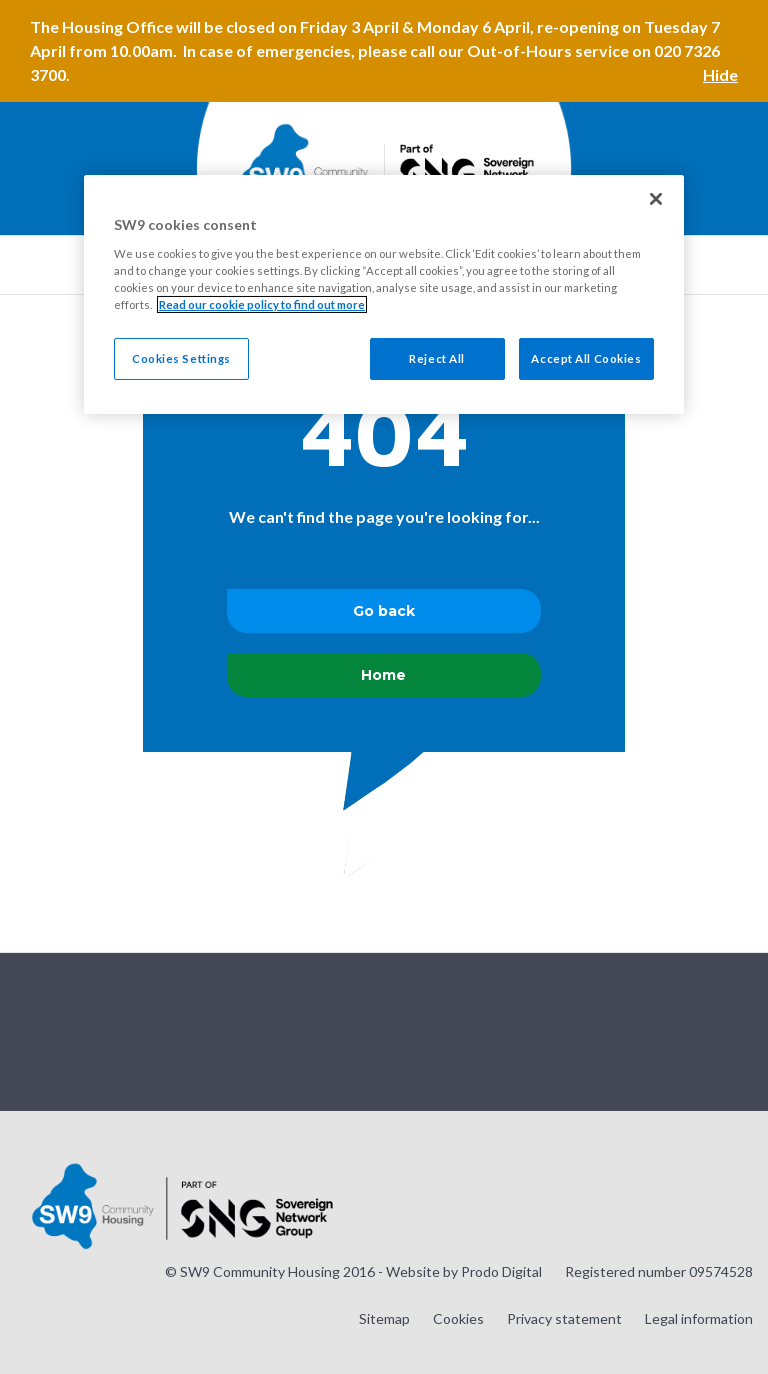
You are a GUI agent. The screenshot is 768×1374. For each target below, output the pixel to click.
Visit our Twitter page (637, 1030)
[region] (384, 294)
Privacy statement (564, 1318)
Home (383, 675)
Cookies (458, 1318)
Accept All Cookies (586, 358)
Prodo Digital (501, 1271)
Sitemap (384, 1318)
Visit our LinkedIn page (737, 1030)
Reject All (437, 358)
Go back (384, 611)
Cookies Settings (181, 358)
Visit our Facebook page (687, 1030)
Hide (720, 74)
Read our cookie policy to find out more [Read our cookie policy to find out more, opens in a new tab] (262, 304)
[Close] (656, 199)
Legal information (699, 1318)
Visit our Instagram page (587, 1030)
